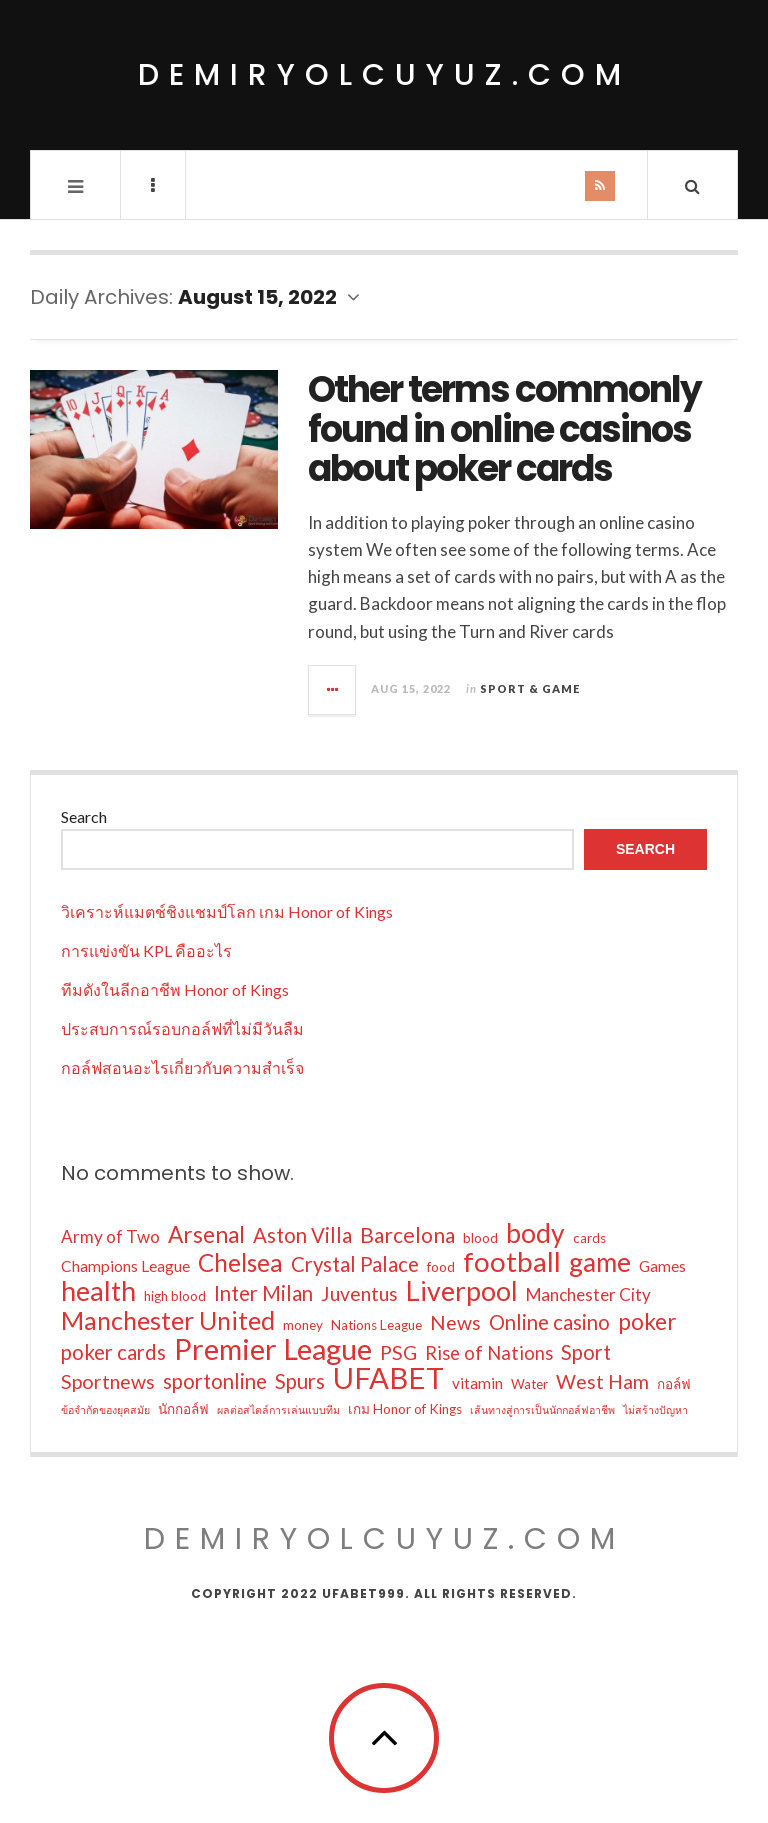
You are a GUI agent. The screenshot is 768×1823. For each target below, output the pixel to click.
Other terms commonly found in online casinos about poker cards (504, 429)
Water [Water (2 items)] (529, 1384)
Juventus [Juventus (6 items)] (359, 1293)
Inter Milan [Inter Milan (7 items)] (263, 1293)
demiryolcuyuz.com (384, 75)
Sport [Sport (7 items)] (586, 1352)
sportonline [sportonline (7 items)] (215, 1381)
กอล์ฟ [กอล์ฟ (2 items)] (674, 1384)
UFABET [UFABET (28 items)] (388, 1378)
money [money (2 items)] (303, 1325)
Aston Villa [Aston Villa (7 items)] (302, 1235)
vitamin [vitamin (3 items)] (477, 1383)
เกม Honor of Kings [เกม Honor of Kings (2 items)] (405, 1409)
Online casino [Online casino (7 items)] (549, 1322)
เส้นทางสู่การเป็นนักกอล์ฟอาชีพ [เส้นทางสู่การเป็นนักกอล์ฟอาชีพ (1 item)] (542, 1409)
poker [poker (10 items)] (647, 1322)
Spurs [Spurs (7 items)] (300, 1381)
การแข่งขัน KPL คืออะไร (146, 950)
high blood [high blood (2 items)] (175, 1296)
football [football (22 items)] (512, 1262)
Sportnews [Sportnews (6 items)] (108, 1381)
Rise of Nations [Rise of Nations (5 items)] (489, 1353)
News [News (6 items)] (455, 1322)
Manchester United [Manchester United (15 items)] (168, 1320)
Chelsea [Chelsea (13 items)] (240, 1263)
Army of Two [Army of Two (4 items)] (110, 1236)
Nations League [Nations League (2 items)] (376, 1325)
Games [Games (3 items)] (662, 1266)
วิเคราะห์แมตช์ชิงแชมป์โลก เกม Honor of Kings (227, 911)
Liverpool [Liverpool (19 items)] (462, 1291)
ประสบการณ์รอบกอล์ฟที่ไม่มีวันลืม (182, 1028)
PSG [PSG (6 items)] (398, 1352)
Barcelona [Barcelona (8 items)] (407, 1235)
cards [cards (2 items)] (589, 1238)
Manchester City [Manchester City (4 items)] (588, 1294)
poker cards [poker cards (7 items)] (113, 1352)
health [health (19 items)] (98, 1291)
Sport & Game (530, 688)
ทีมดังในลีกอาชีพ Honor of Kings (175, 989)
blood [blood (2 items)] (480, 1238)
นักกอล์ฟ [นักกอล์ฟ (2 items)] (183, 1409)
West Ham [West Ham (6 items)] (602, 1381)
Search (84, 816)
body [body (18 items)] (535, 1233)
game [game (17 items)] (600, 1262)
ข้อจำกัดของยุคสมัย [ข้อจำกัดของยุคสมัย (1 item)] (105, 1409)
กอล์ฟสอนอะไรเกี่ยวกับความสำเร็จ (182, 1067)
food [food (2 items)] (441, 1267)
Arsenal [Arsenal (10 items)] (206, 1235)
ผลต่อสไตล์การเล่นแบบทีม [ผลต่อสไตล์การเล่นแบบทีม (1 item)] (278, 1409)
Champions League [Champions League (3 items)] (125, 1266)
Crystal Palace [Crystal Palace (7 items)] (355, 1264)
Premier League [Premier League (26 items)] (273, 1349)
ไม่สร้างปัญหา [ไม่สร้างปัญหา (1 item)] (655, 1409)
